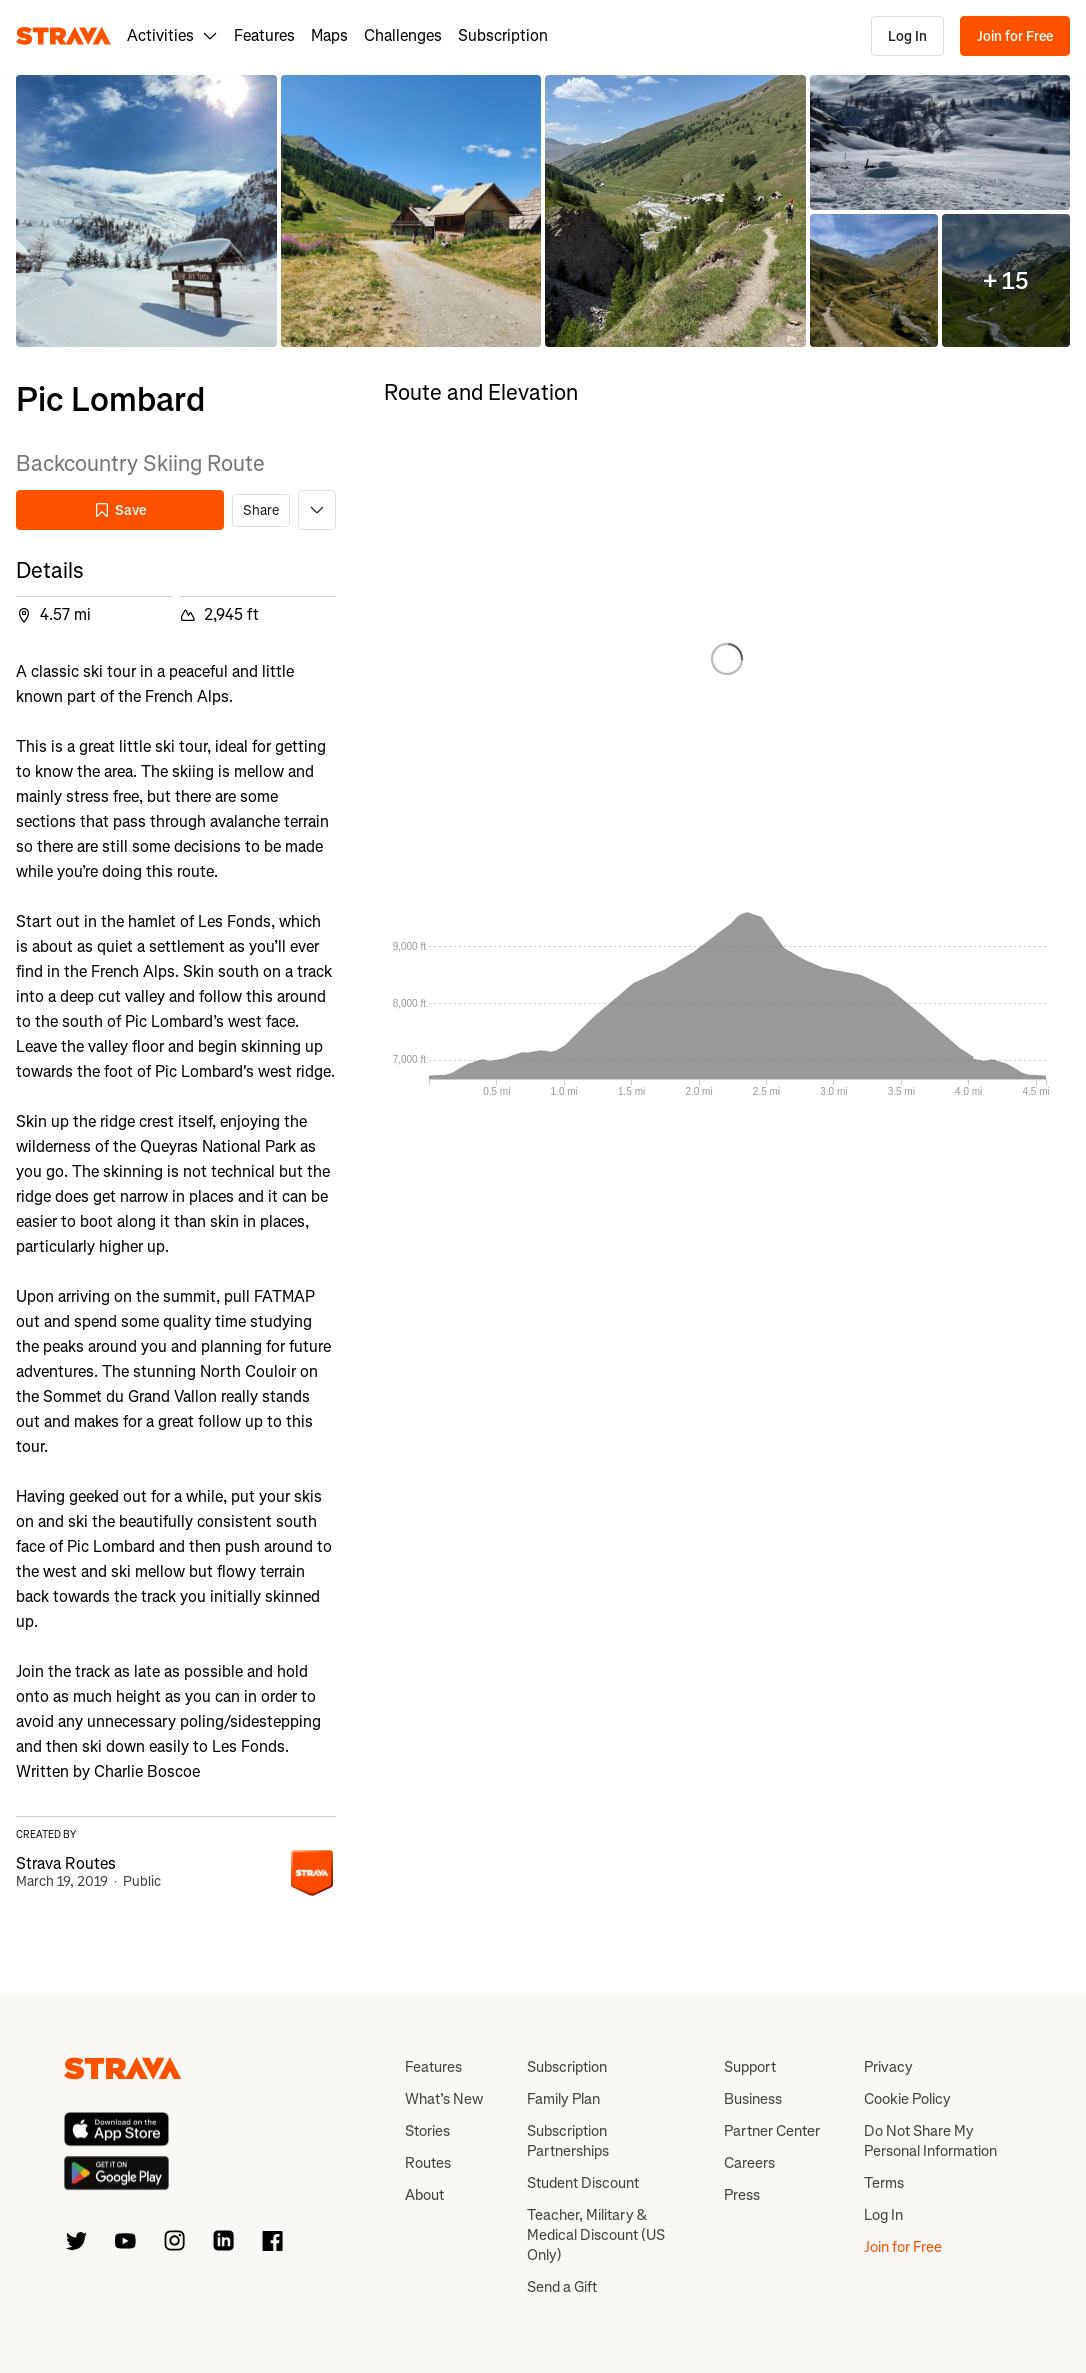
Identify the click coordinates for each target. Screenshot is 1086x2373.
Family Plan (563, 2099)
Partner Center (772, 2131)
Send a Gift (562, 2287)
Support (750, 2067)
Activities (172, 35)
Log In (907, 36)
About (424, 2195)
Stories (427, 2131)
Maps (329, 35)
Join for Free (1015, 36)
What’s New (444, 2099)
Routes (428, 2163)
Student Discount (583, 2183)
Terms (884, 2183)
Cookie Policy (907, 2099)
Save (120, 510)
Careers (749, 2163)
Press (742, 2195)
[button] (146, 211)
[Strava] (63, 36)
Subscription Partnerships (568, 2141)
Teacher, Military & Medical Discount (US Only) (596, 2235)
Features (264, 35)
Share (261, 510)
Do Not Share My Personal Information (930, 2141)
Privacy (888, 2067)
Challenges (403, 35)
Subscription (503, 35)
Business (753, 2099)
